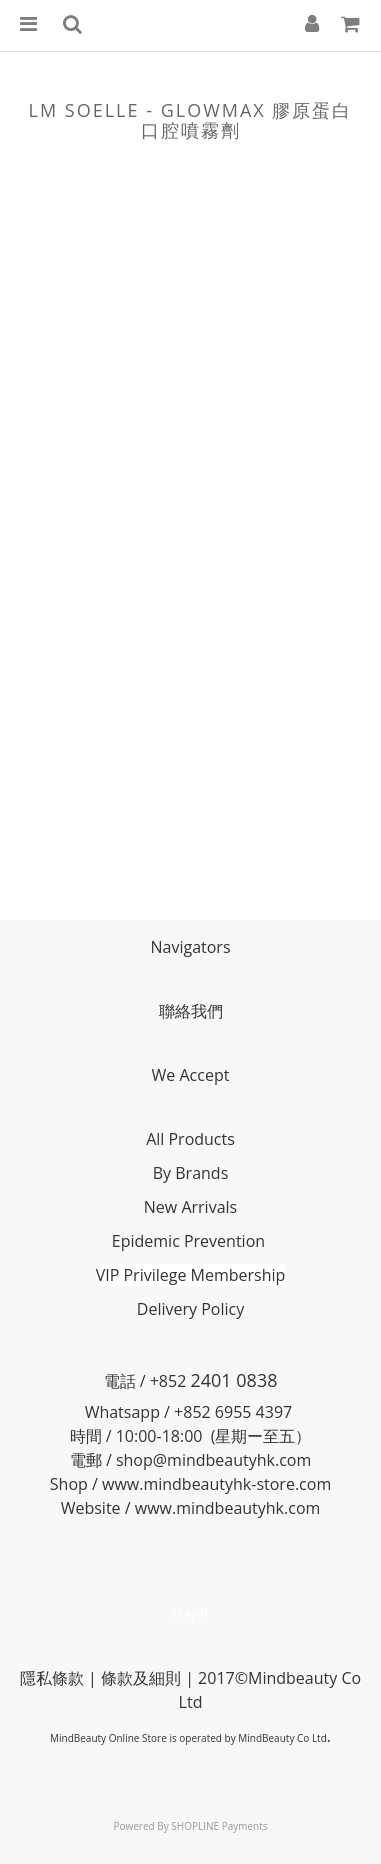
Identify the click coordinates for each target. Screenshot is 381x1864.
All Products (190, 1139)
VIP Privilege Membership (191, 1275)
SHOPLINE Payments (219, 1826)
